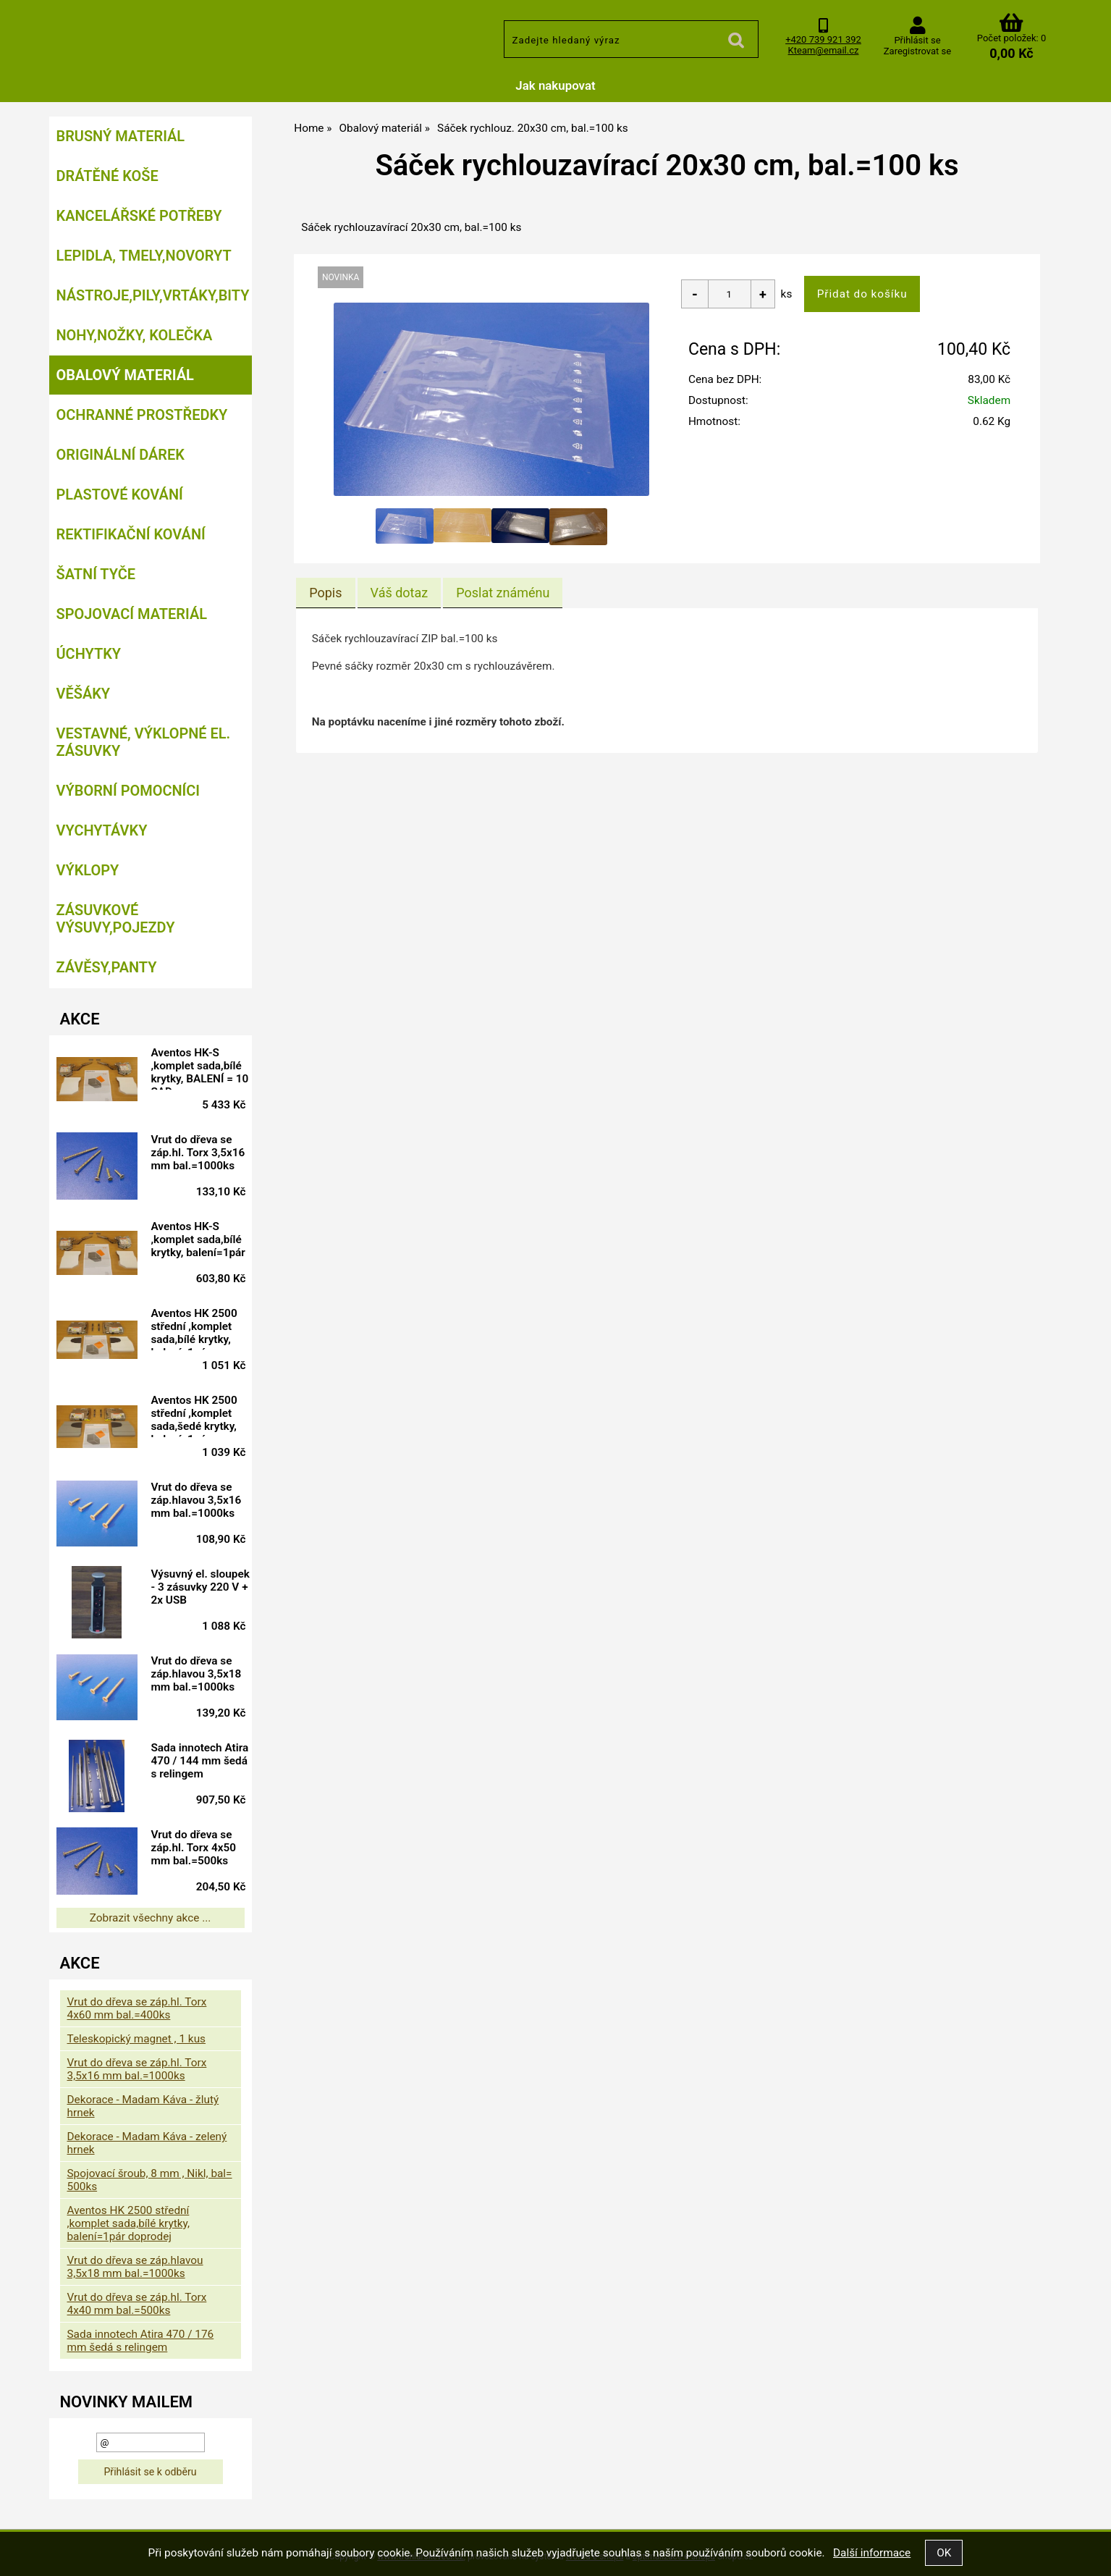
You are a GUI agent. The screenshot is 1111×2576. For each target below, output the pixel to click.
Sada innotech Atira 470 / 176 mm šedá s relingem (140, 2341)
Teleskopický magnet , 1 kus (136, 2038)
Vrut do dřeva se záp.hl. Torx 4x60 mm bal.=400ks (137, 2008)
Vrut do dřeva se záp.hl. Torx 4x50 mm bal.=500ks (199, 1847)
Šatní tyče (96, 574)
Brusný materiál (120, 136)
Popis (325, 592)
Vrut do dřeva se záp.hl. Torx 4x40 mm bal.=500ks (137, 2304)
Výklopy (87, 870)
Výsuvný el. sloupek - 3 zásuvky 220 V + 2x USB (196, 1589)
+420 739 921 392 (823, 39)
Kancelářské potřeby (139, 215)
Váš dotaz (399, 592)
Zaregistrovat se (917, 51)
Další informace (872, 2552)
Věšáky (83, 693)
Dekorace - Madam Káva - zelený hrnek (147, 2143)
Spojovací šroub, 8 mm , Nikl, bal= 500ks (149, 2180)
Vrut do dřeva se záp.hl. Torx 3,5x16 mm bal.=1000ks (203, 1152)
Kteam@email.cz (823, 50)
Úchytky (89, 653)
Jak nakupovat (555, 85)
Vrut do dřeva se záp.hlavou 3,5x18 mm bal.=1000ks (201, 1673)
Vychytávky (102, 830)
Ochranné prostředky (142, 415)
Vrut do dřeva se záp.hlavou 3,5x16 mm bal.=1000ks (201, 1500)
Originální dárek (120, 454)
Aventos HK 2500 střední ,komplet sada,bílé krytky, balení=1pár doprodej (199, 1328)
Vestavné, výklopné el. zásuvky (143, 742)
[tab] (325, 593)
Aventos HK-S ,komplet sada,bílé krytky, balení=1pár (203, 1239)
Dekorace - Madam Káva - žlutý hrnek (143, 2106)
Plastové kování (119, 494)
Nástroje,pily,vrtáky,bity (153, 295)
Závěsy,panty (106, 967)
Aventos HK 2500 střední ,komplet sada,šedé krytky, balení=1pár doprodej (199, 1415)
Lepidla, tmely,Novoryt (144, 255)
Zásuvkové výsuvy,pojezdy (115, 918)
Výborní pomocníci (128, 790)
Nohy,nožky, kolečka (134, 335)
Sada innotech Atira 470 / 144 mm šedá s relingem (193, 1763)
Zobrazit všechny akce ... (150, 1917)
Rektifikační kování (131, 534)
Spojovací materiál (131, 614)
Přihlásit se (917, 40)
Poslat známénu (502, 592)
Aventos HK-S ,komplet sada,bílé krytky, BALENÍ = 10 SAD (201, 1068)
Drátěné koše (107, 176)
